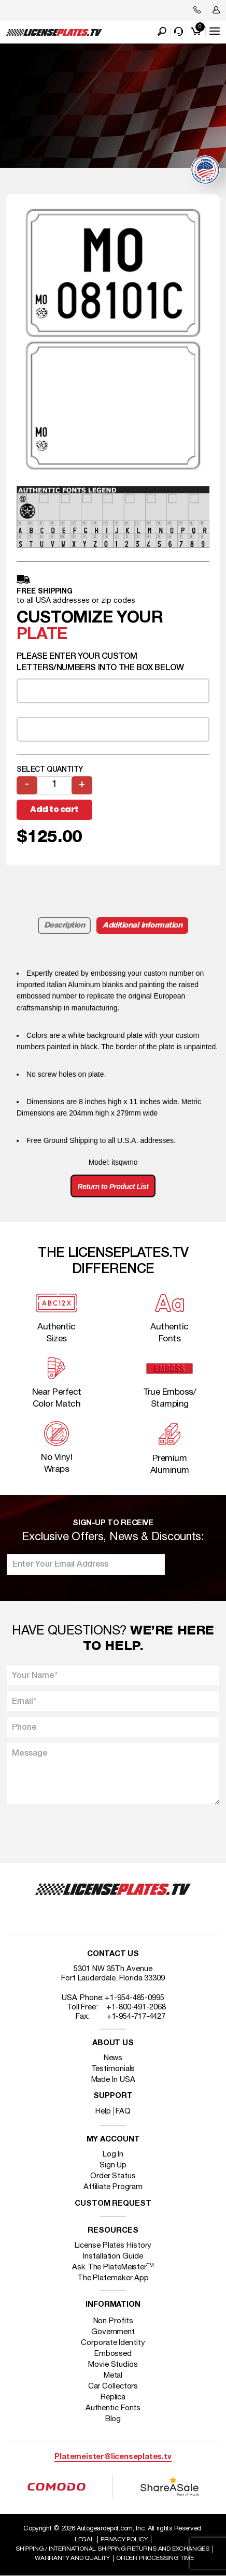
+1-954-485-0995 (134, 1998)
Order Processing (155, 2558)
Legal (84, 2539)
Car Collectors (113, 2386)
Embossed (113, 2353)
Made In (113, 2079)
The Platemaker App (113, 2278)
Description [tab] (64, 925)
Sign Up (113, 2165)
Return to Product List (113, 1186)
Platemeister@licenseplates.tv (112, 2457)
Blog (113, 2419)
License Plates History (113, 2245)
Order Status (113, 2176)
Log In (113, 2154)
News (113, 2058)
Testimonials (113, 2069)
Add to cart (54, 809)
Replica (113, 2397)
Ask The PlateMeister (113, 2267)
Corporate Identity (113, 2343)
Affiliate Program (113, 2187)
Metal (113, 2375)
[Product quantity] (54, 785)
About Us (113, 2043)
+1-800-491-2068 (136, 2007)
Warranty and (72, 2558)
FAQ (123, 2111)
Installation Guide (113, 2256)
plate (42, 634)
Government (113, 2332)
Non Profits (113, 2321)
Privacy (124, 2539)
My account (113, 2140)
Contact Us (113, 1954)
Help (103, 2111)
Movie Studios (113, 2364)
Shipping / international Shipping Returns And (112, 2549)
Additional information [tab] (142, 925)
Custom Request (113, 2204)
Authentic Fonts (113, 2408)
